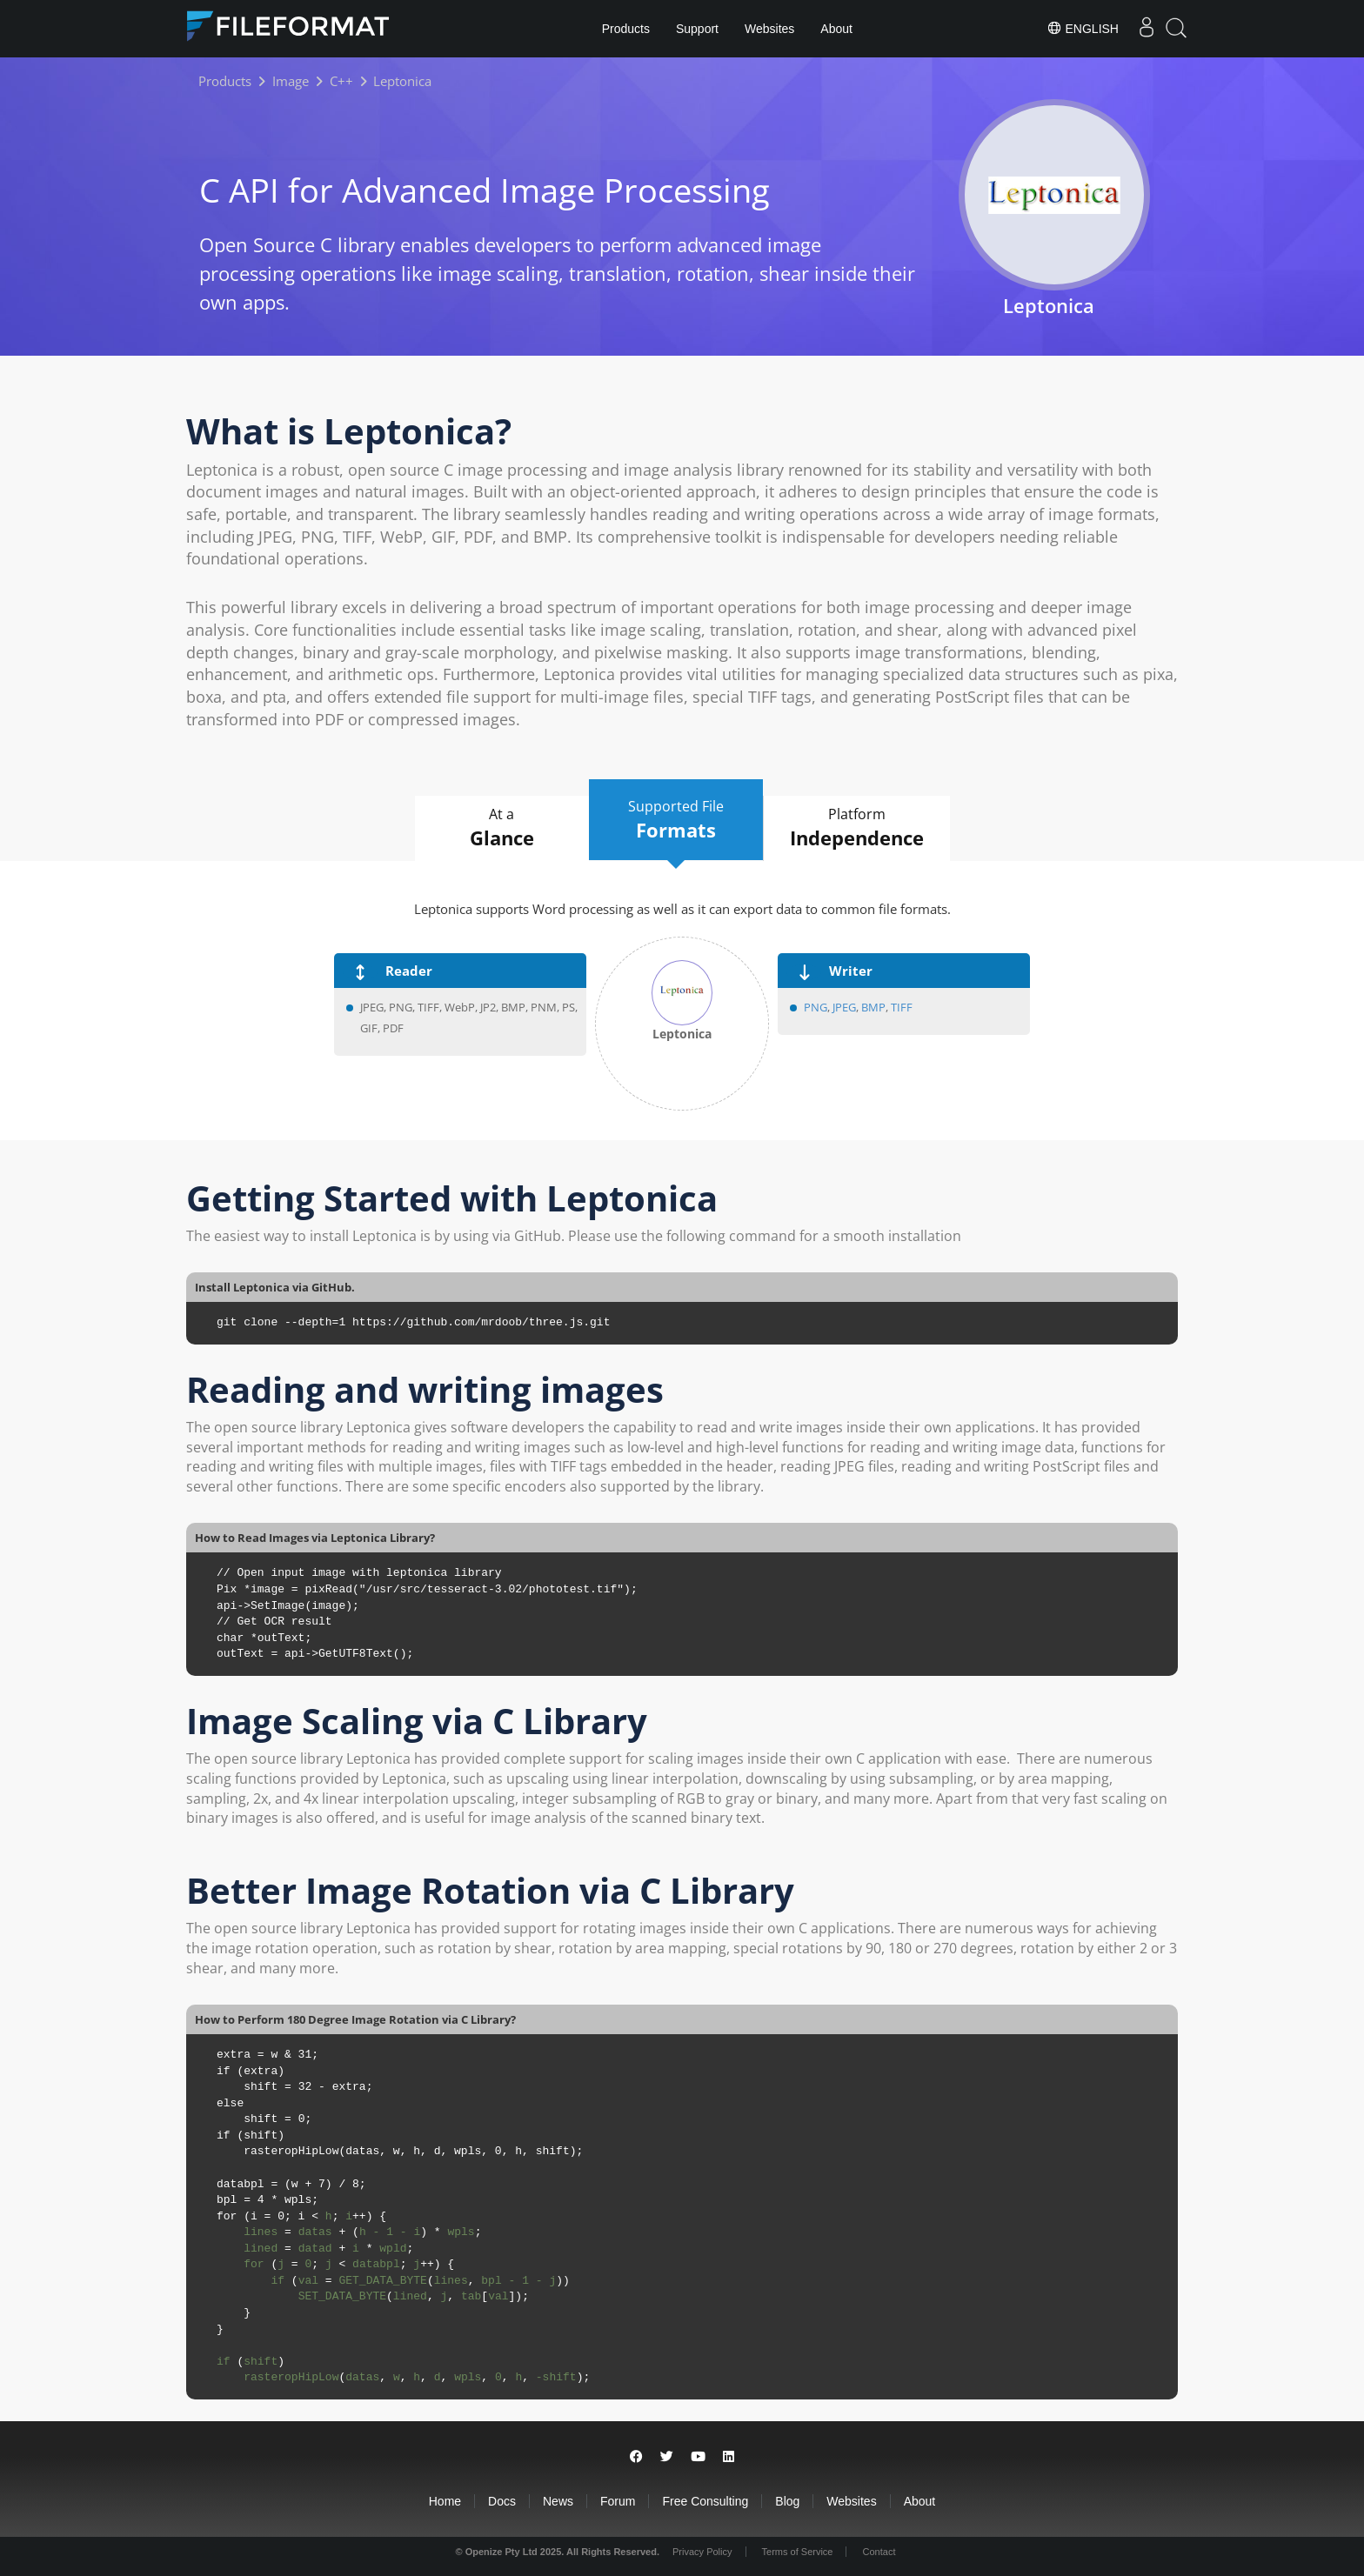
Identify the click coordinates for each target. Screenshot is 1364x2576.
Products (626, 29)
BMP (873, 1007)
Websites (769, 29)
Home (445, 2501)
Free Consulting (705, 2501)
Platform (857, 827)
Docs (502, 2501)
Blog (787, 2501)
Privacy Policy (702, 2551)
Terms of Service (797, 2551)
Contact (879, 2551)
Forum (617, 2501)
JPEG (843, 1007)
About (836, 29)
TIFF (902, 1007)
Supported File (676, 820)
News (558, 2501)
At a (502, 827)
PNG (815, 1007)
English (1082, 28)
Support (697, 29)
